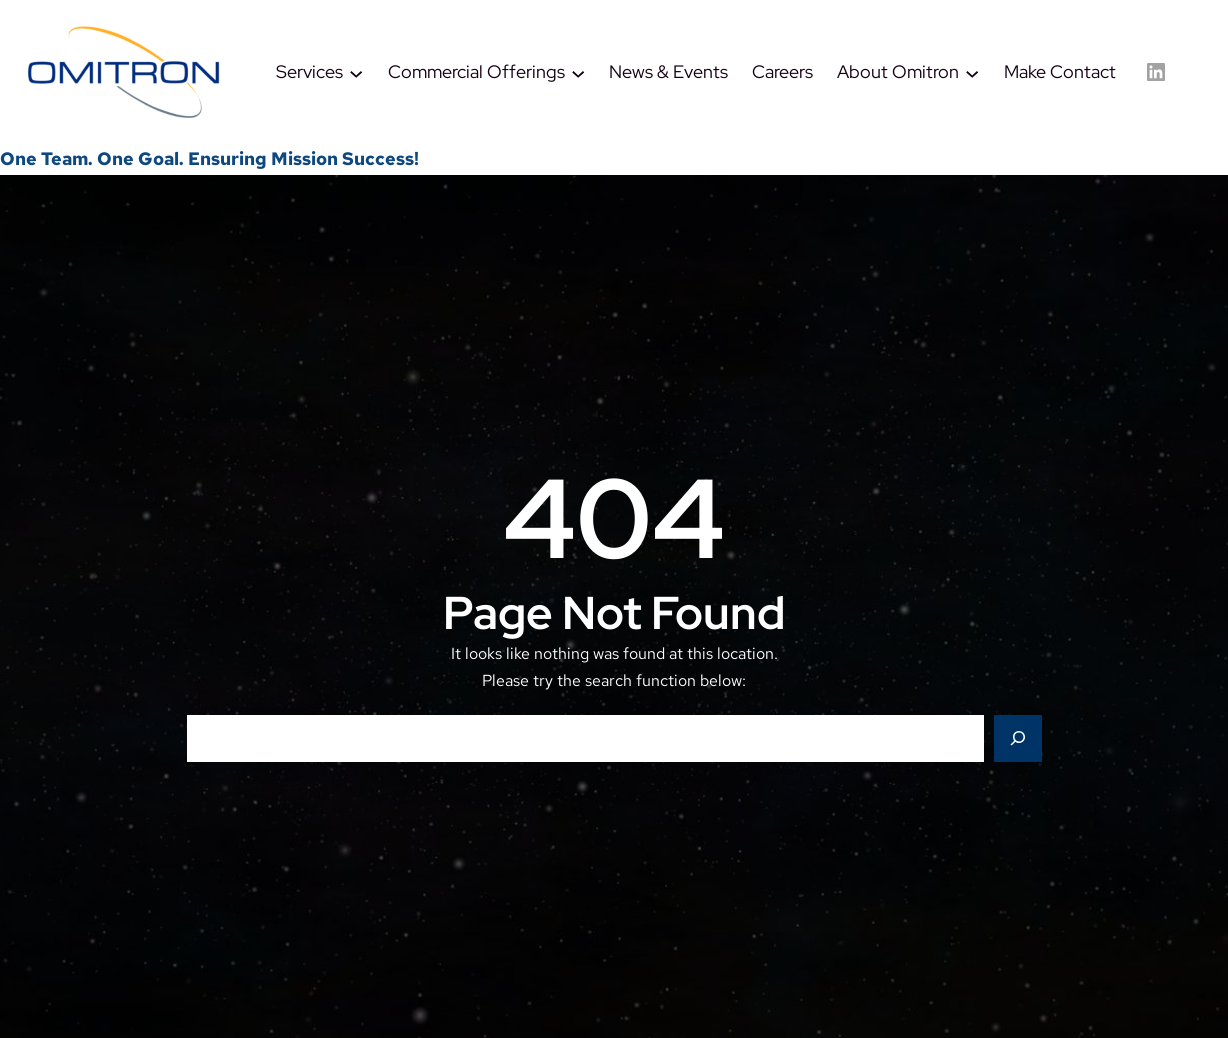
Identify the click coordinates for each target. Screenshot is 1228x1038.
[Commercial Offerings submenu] (578, 72)
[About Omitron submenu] (972, 72)
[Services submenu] (356, 72)
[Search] (1018, 739)
